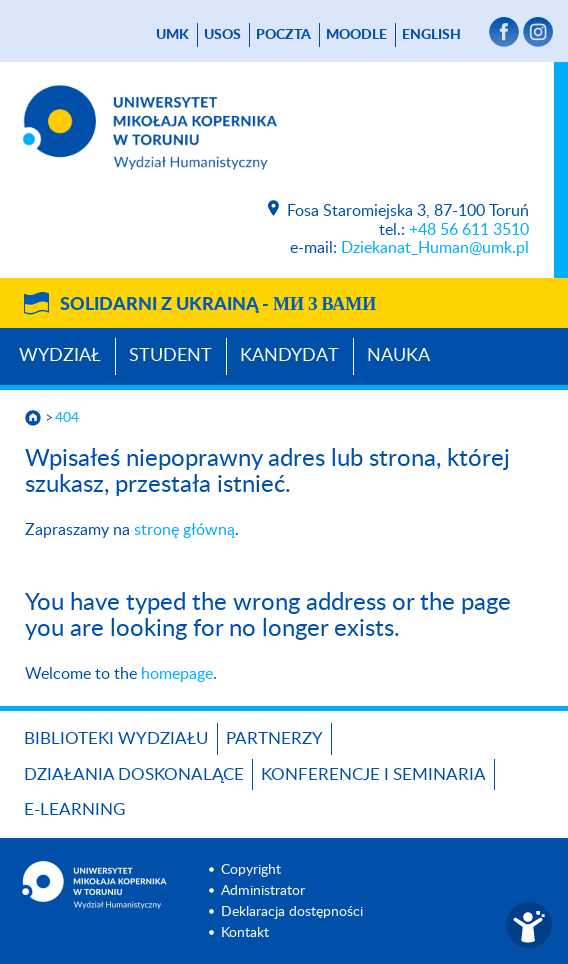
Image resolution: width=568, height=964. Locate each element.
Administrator (263, 891)
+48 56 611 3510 (469, 230)
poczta (283, 35)
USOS (222, 35)
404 (67, 418)
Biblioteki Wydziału (116, 738)
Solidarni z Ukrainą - (218, 305)
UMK (172, 35)
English (431, 35)
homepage (177, 674)
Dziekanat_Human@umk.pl (435, 248)
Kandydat (289, 356)
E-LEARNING (74, 809)
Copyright (251, 870)
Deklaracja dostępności (292, 912)
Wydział (60, 356)
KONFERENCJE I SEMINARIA (373, 774)
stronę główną (184, 530)
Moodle (356, 35)
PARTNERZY (274, 738)
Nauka (398, 356)
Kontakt (245, 933)
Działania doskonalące (134, 774)
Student (170, 356)
